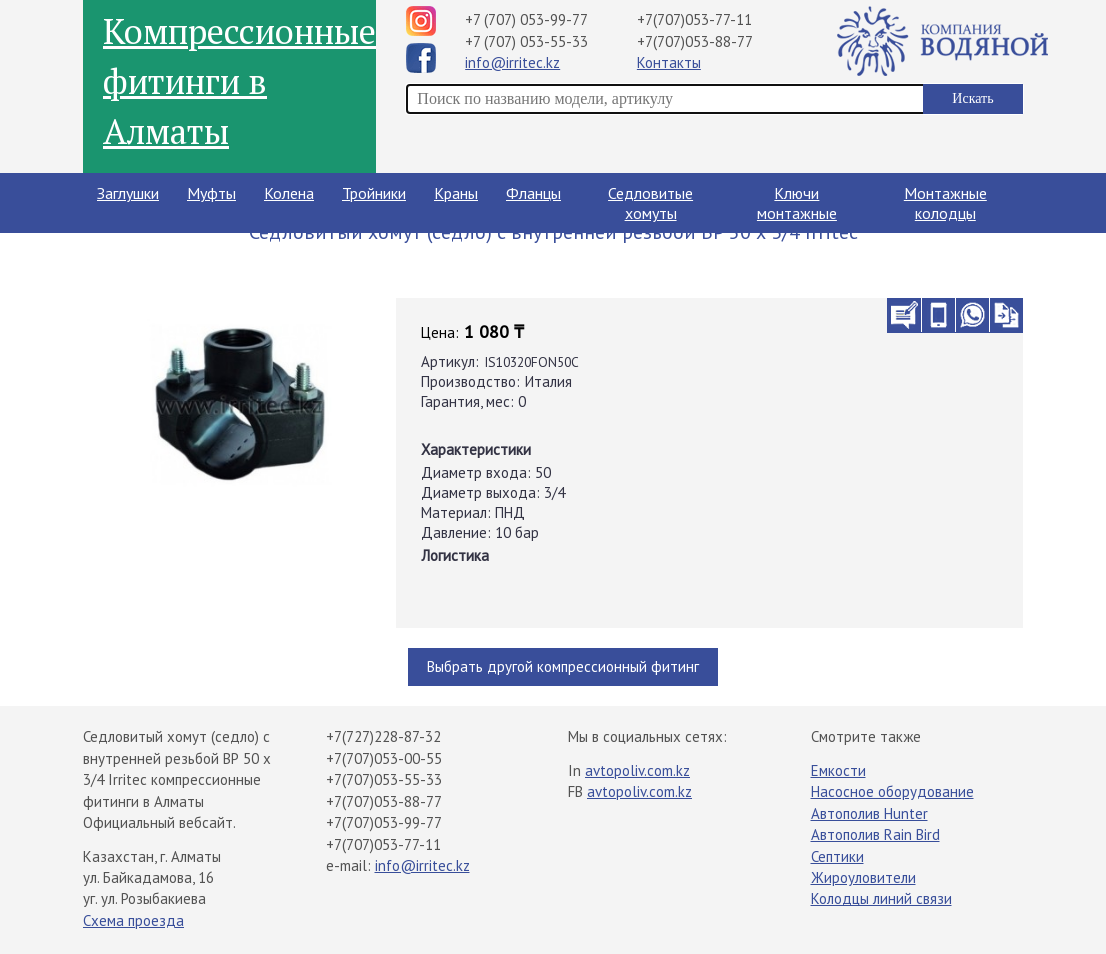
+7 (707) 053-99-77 (526, 19)
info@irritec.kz (512, 62)
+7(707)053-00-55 (384, 758)
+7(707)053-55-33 (384, 779)
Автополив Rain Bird (875, 834)
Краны (456, 193)
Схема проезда (133, 920)
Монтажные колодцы (945, 203)
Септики (837, 856)
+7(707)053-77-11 (694, 19)
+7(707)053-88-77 (695, 41)
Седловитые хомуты (650, 203)
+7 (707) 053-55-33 (526, 41)
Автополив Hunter (869, 813)
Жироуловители (863, 877)
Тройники (374, 193)
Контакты (669, 62)
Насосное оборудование (892, 791)
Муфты (211, 193)
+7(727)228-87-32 (383, 736)
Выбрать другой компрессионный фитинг (563, 666)
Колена (289, 193)
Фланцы (533, 193)
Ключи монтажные (797, 203)
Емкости (838, 770)
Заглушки (128, 193)
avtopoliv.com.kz (637, 770)
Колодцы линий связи (881, 898)
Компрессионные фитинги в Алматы (239, 81)
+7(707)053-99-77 (384, 822)
